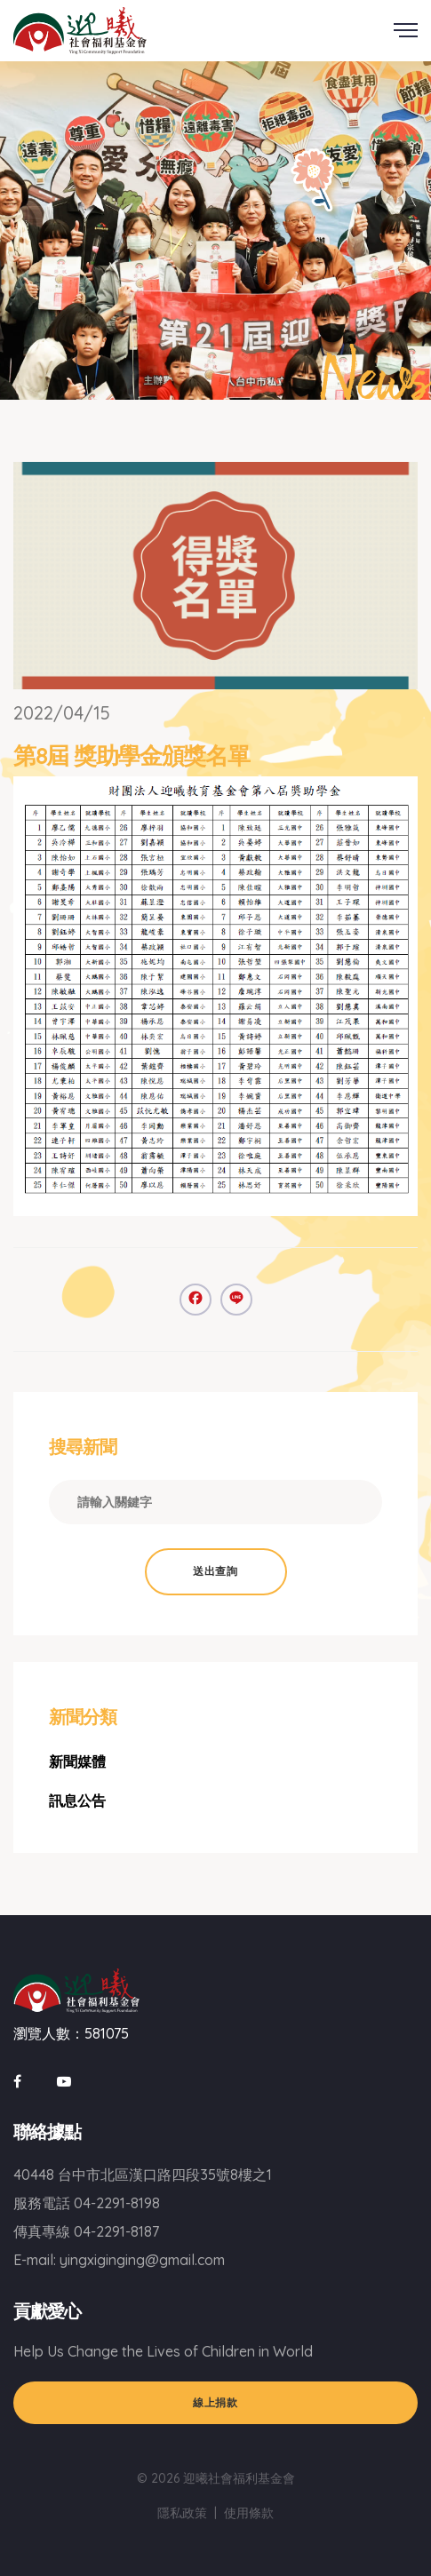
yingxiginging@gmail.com (142, 2260)
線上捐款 (215, 2402)
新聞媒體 (77, 1761)
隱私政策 (182, 2513)
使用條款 (249, 2513)
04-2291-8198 (117, 2203)
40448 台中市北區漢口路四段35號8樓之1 (142, 2174)
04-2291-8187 (116, 2231)
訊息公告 (77, 1800)
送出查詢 (215, 1571)
